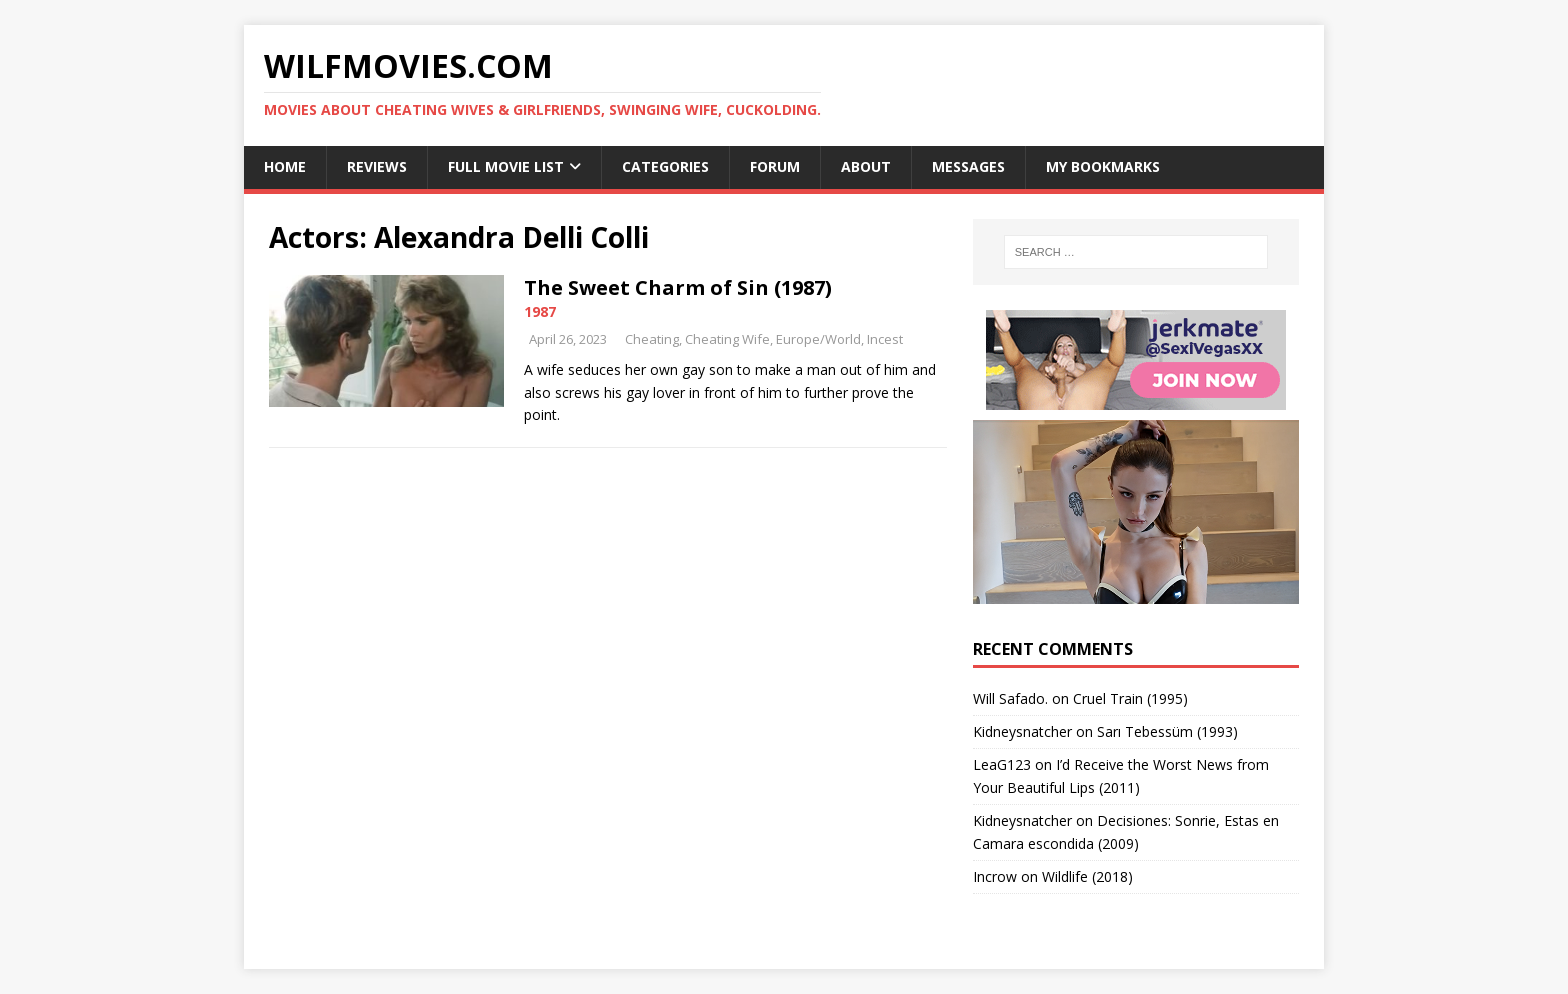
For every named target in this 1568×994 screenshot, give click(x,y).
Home (285, 166)
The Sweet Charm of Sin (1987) (678, 287)
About (866, 166)
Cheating (652, 339)
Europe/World (818, 339)
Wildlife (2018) (1087, 876)
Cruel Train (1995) (1130, 698)
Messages (968, 166)
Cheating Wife (727, 339)
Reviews (377, 166)
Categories (665, 166)
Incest (885, 339)
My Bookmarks (1103, 166)
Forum (775, 166)
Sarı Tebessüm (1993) (1167, 731)
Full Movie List (506, 166)
